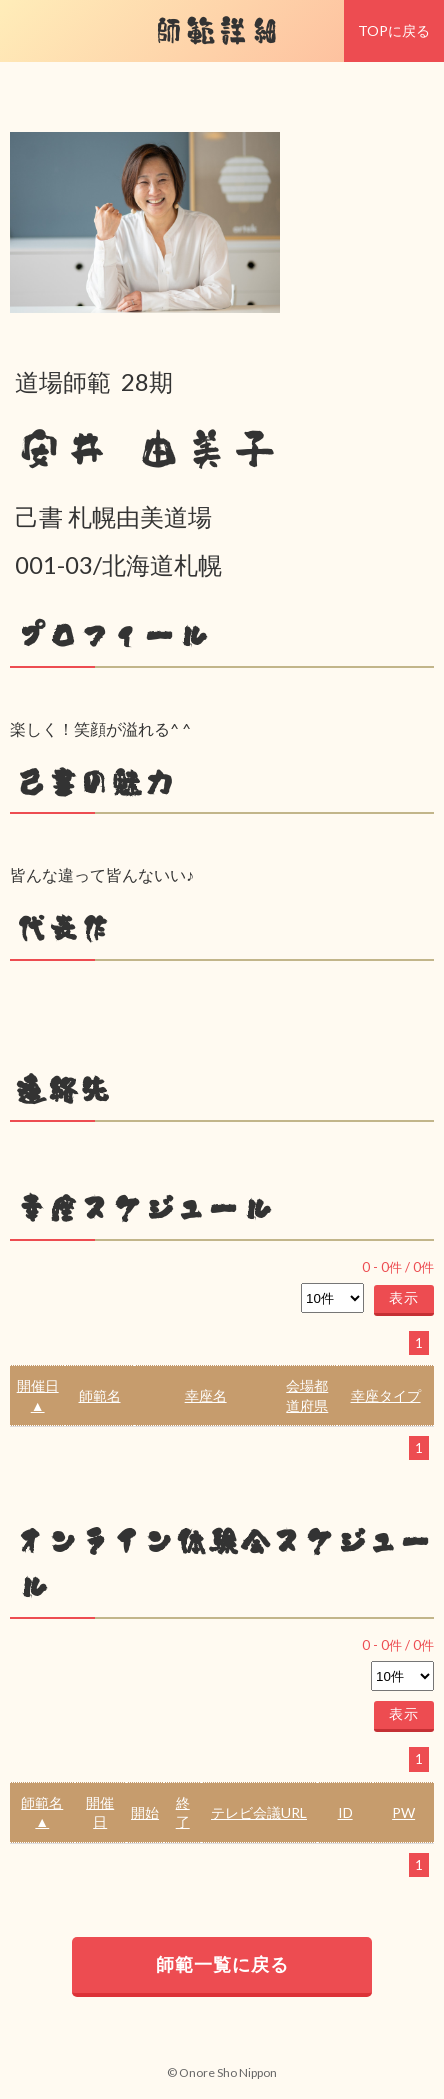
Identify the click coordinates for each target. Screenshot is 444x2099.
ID (345, 1812)
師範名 (100, 1395)
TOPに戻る (394, 30)
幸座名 (206, 1395)
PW (403, 1812)
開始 (145, 1812)
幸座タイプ (386, 1395)
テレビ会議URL (259, 1812)
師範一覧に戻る (222, 1964)
